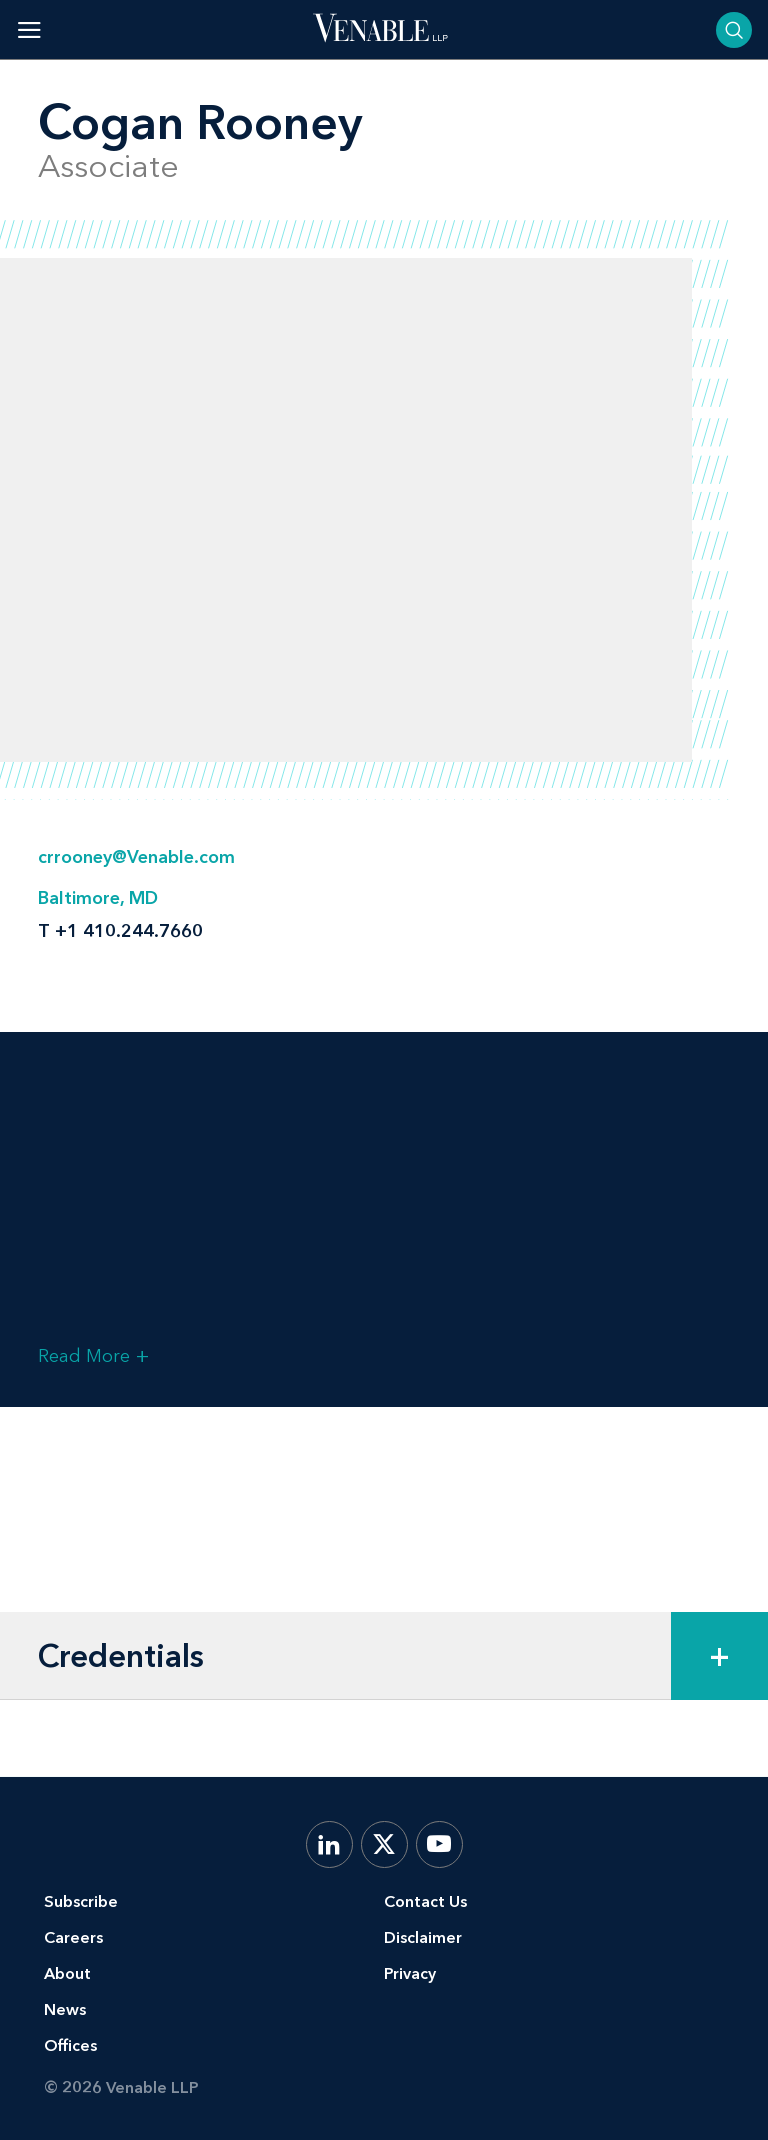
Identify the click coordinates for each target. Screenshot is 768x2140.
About (67, 1973)
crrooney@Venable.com (136, 857)
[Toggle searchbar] (734, 30)
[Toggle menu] (29, 29)
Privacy (410, 1973)
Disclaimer (423, 1937)
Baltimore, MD (98, 898)
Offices (70, 2045)
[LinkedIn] (329, 1844)
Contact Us (425, 1901)
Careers (73, 1937)
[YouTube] (439, 1844)
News (65, 2009)
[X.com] (384, 1844)
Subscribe (81, 1901)
